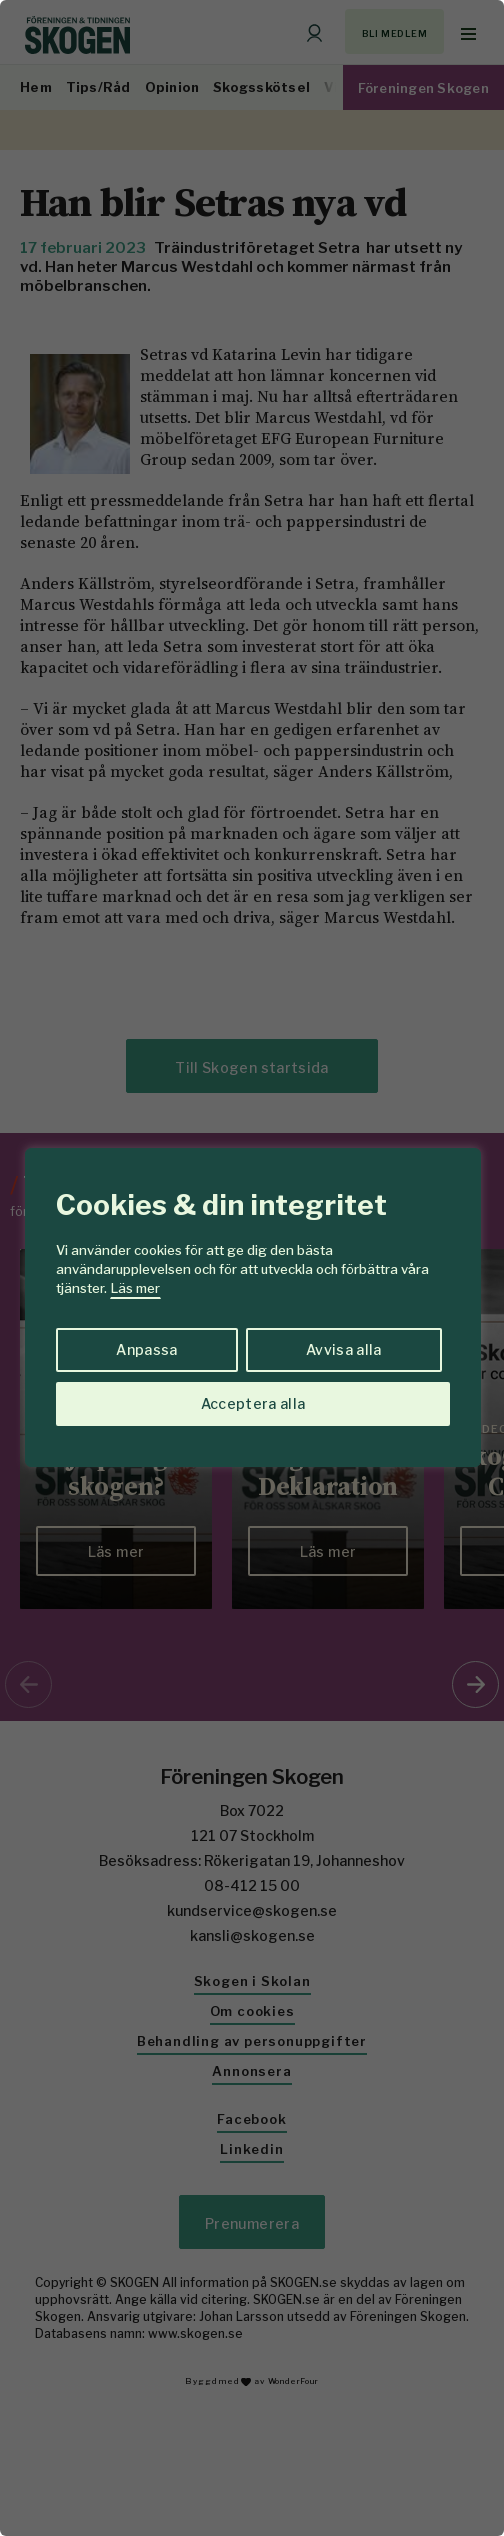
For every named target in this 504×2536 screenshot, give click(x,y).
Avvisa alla (344, 1349)
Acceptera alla (253, 1403)
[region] (252, 1268)
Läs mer (135, 1288)
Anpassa (146, 1349)
